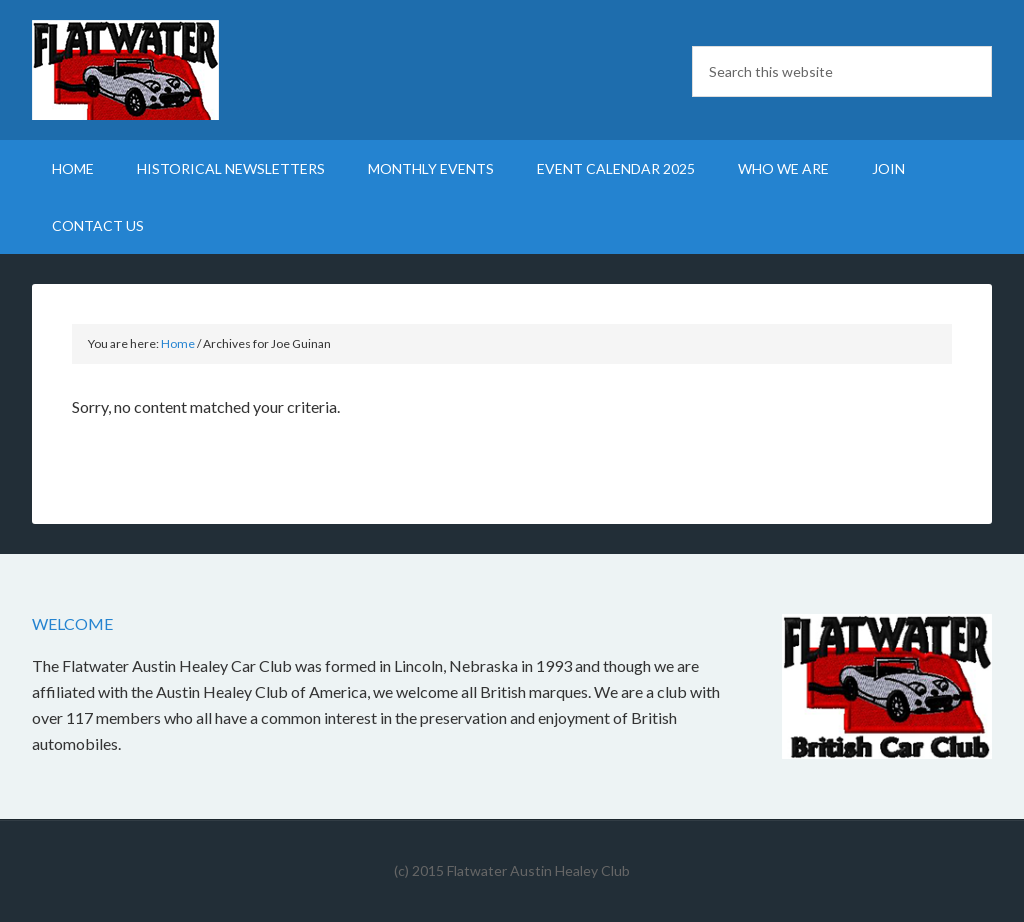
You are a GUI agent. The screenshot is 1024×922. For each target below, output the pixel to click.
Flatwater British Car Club (202, 70)
